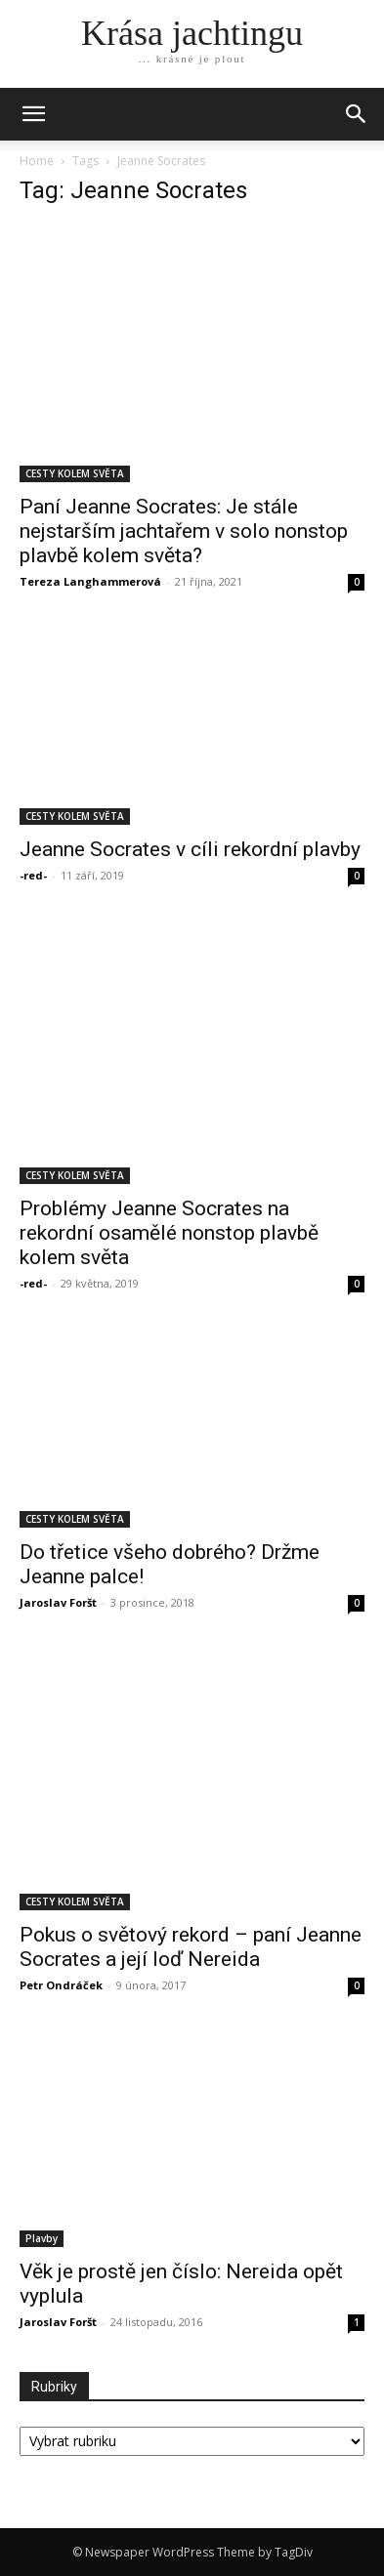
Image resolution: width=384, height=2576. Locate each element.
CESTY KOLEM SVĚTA (74, 473)
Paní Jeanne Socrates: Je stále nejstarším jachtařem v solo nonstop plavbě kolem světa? (184, 531)
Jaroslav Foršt (58, 1602)
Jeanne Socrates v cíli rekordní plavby (190, 849)
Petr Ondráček (61, 1985)
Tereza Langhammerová (90, 581)
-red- (33, 875)
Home (37, 160)
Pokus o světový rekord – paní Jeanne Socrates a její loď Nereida (191, 1947)
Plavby (41, 2238)
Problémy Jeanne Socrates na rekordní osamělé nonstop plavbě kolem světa (169, 1233)
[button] (356, 114)
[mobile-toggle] (33, 114)
